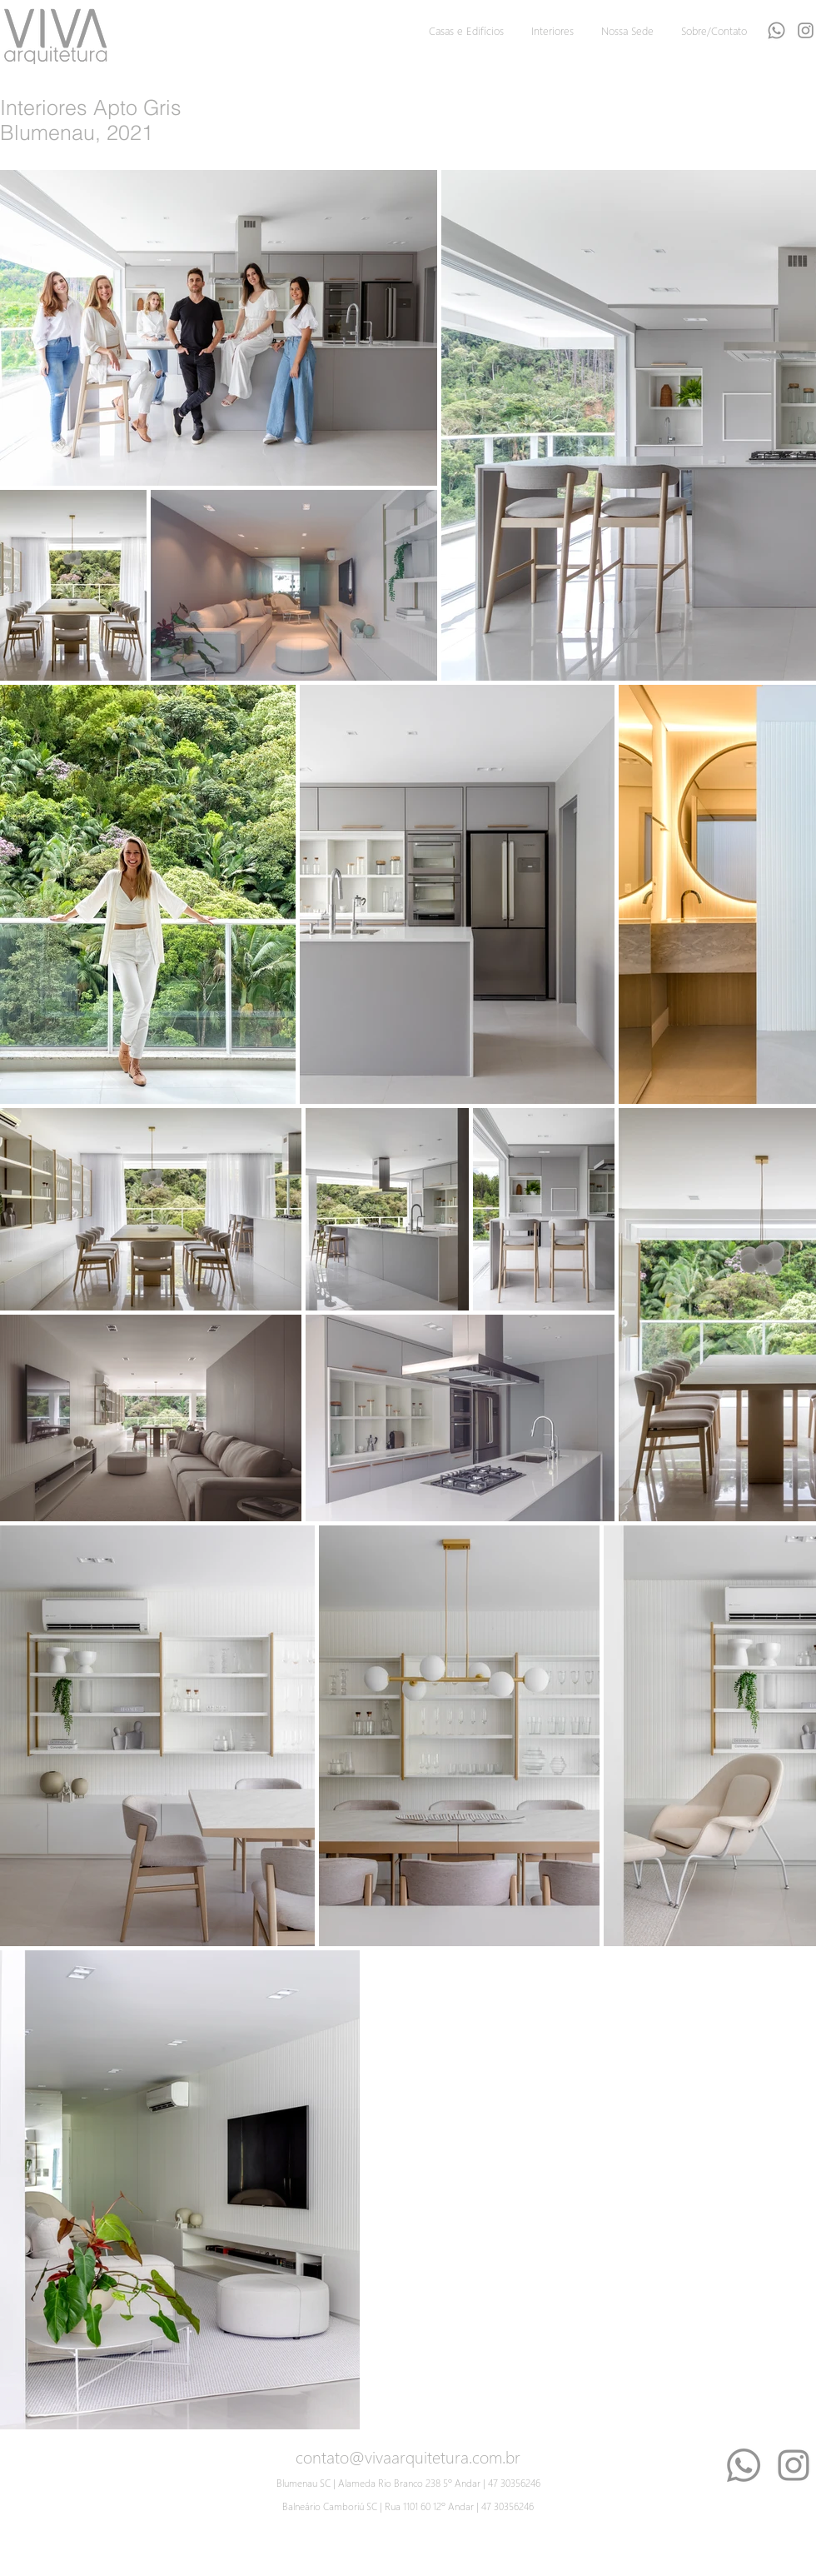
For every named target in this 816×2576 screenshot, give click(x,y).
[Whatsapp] (776, 30)
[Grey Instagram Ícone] (805, 30)
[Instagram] (793, 2465)
